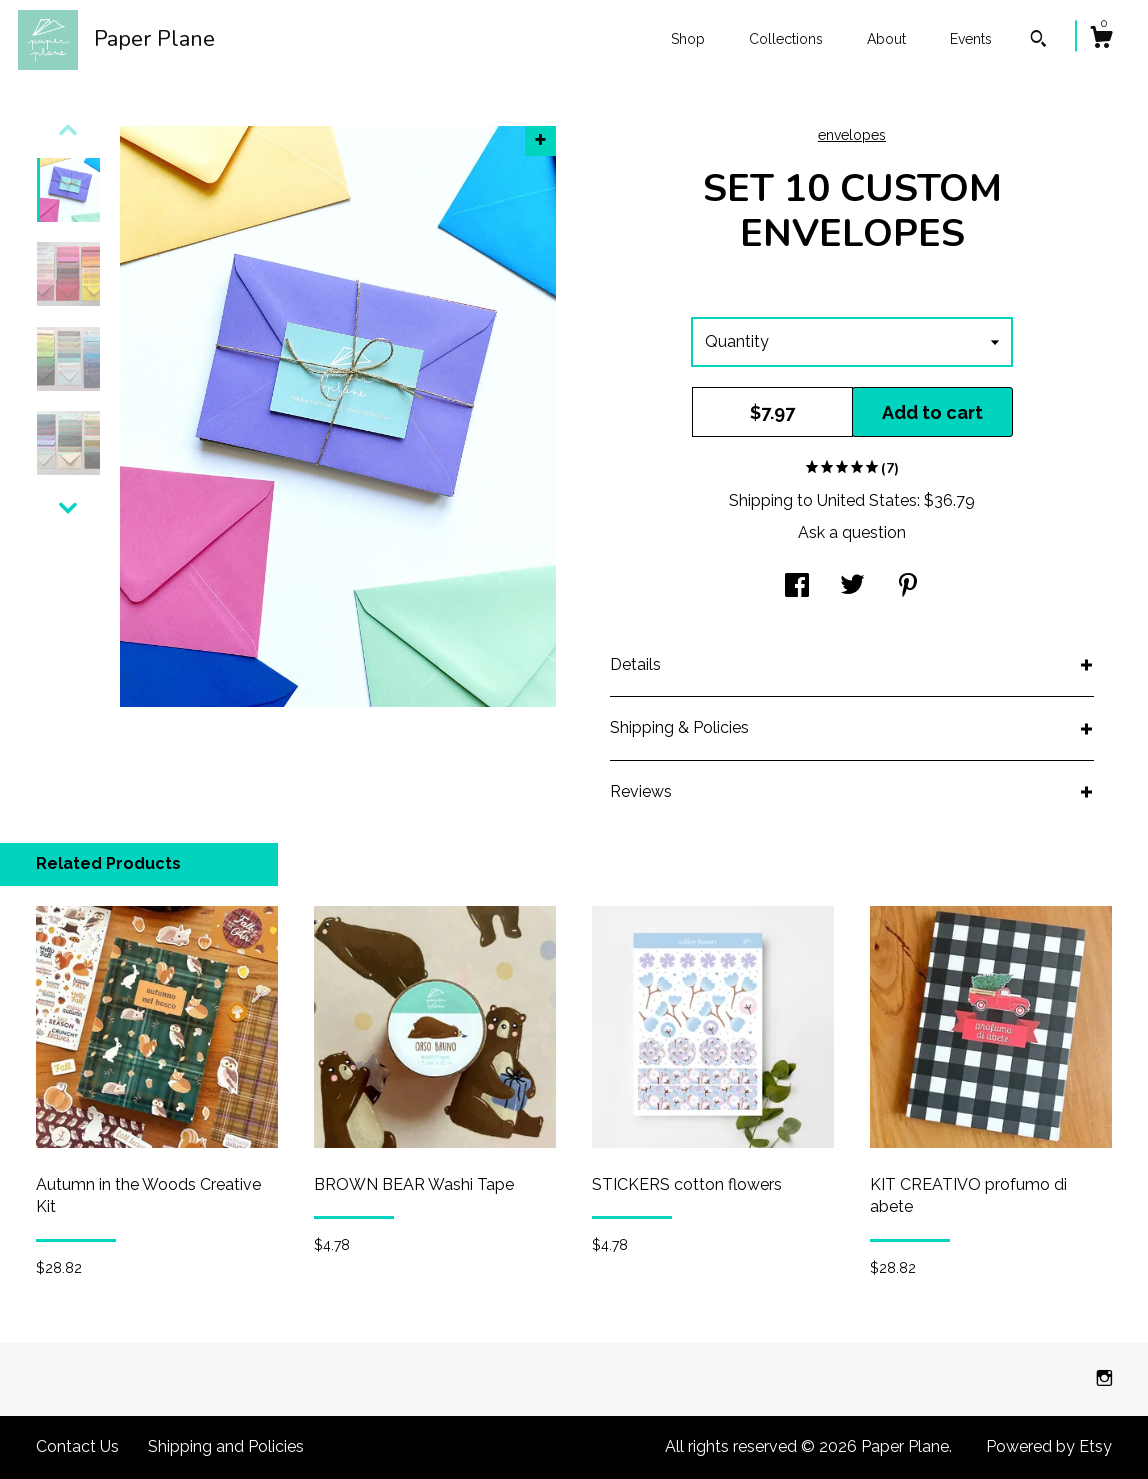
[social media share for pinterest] (908, 587)
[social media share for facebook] (797, 587)
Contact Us (77, 1446)
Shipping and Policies (226, 1446)
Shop (688, 39)
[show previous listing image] (68, 130)
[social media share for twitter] (852, 587)
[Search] (1038, 41)
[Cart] (1101, 40)
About (886, 39)
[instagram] (1104, 1378)
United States (867, 500)
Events (971, 39)
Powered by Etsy (1049, 1446)
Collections (786, 39)
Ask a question (852, 532)
